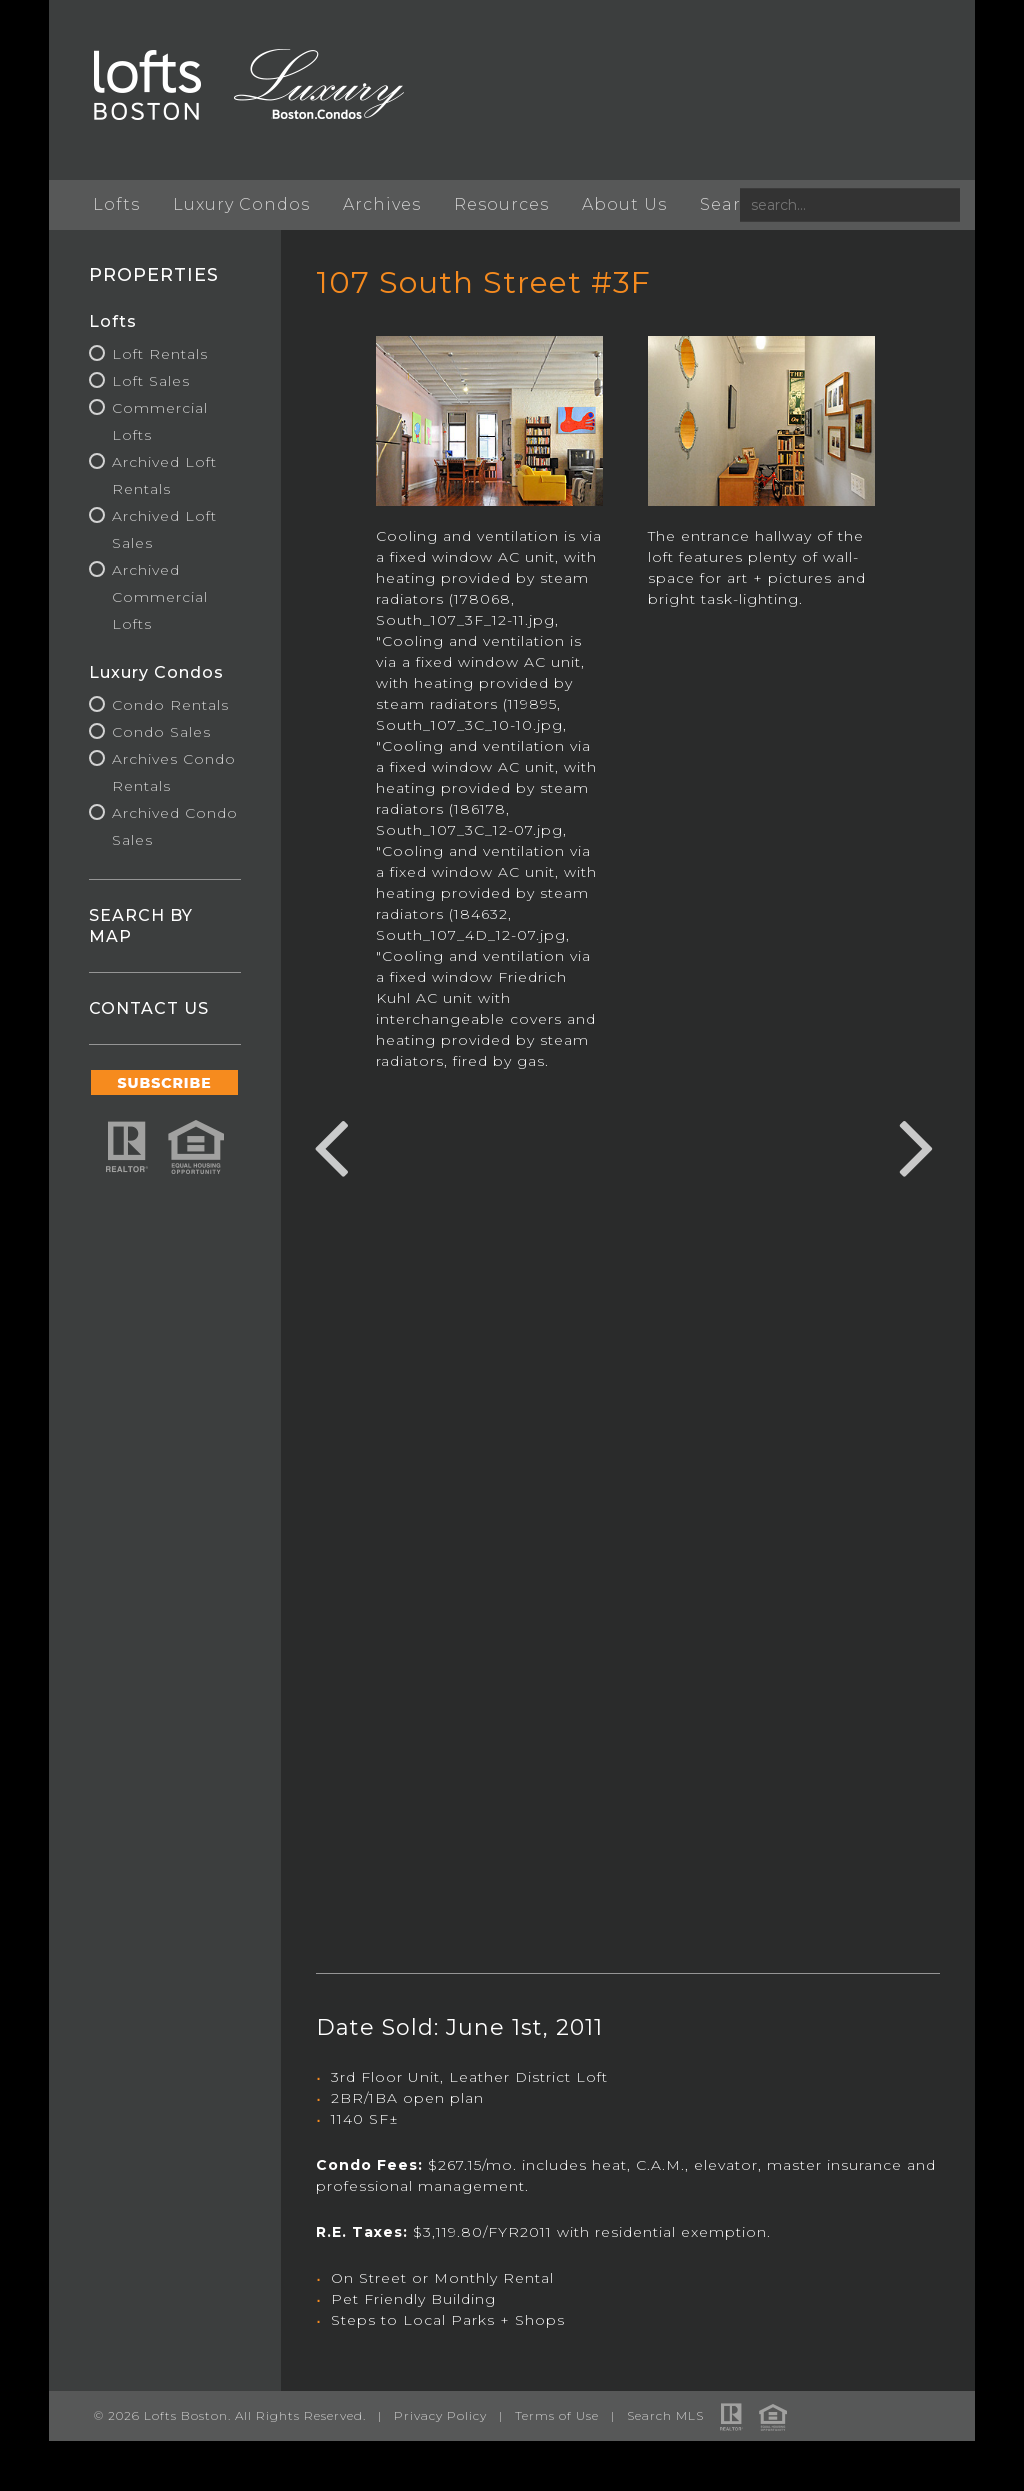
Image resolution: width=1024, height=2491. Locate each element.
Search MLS (666, 2415)
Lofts (117, 204)
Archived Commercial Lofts (161, 597)
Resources (502, 204)
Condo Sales (162, 732)
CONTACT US (150, 1008)
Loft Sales (152, 381)
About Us (625, 204)
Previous (331, 1145)
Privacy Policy (441, 2415)
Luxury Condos (242, 204)
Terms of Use (558, 2415)
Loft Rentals (161, 354)
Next (916, 1145)
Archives (383, 204)
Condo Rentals (171, 705)
